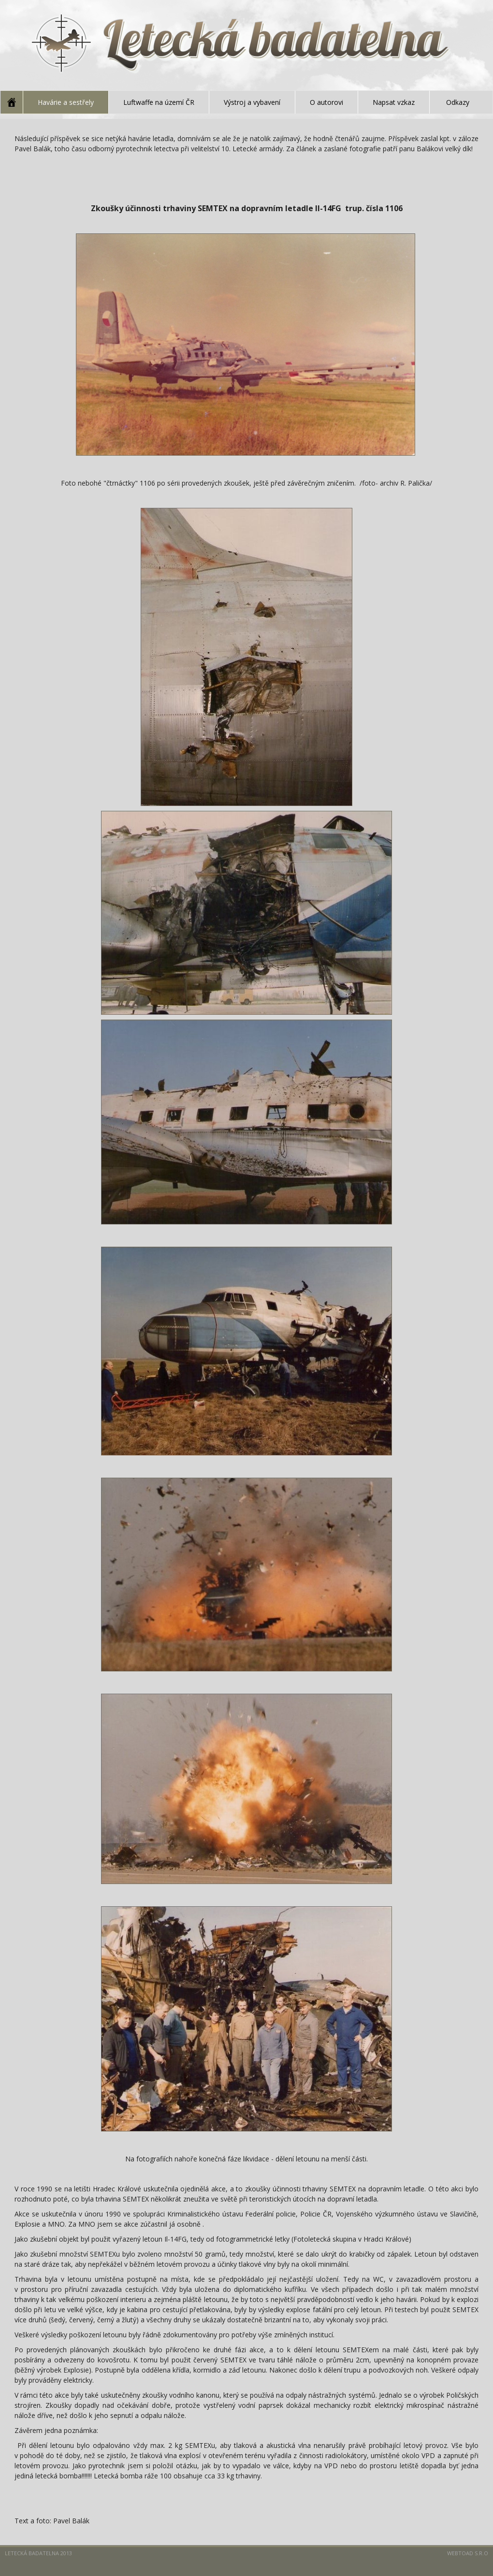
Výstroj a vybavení (252, 102)
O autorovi (326, 102)
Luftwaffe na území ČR (158, 102)
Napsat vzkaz (394, 102)
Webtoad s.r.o (467, 2553)
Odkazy (457, 102)
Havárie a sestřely (66, 102)
